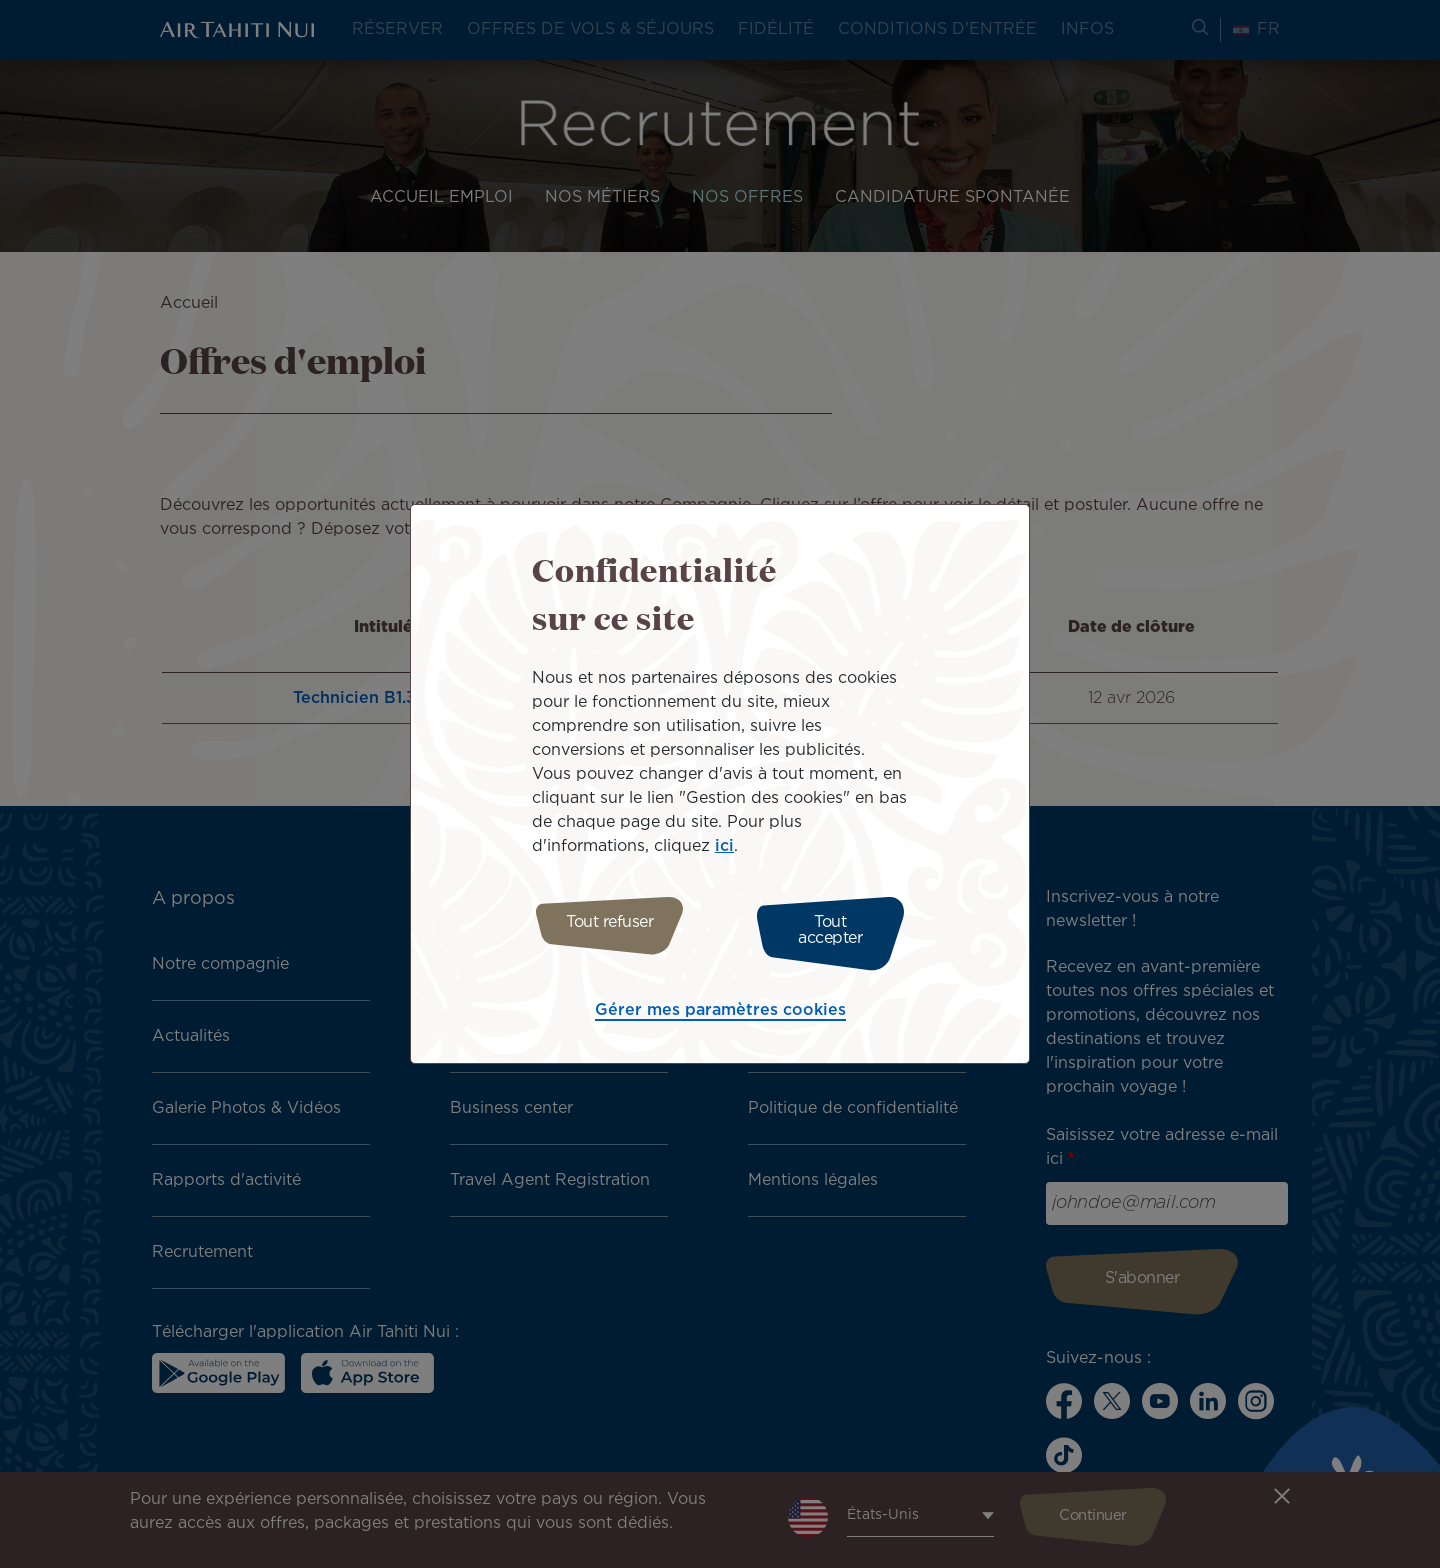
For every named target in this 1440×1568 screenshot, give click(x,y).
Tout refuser (602, 930)
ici (724, 851)
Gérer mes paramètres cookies (720, 1005)
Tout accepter (837, 930)
